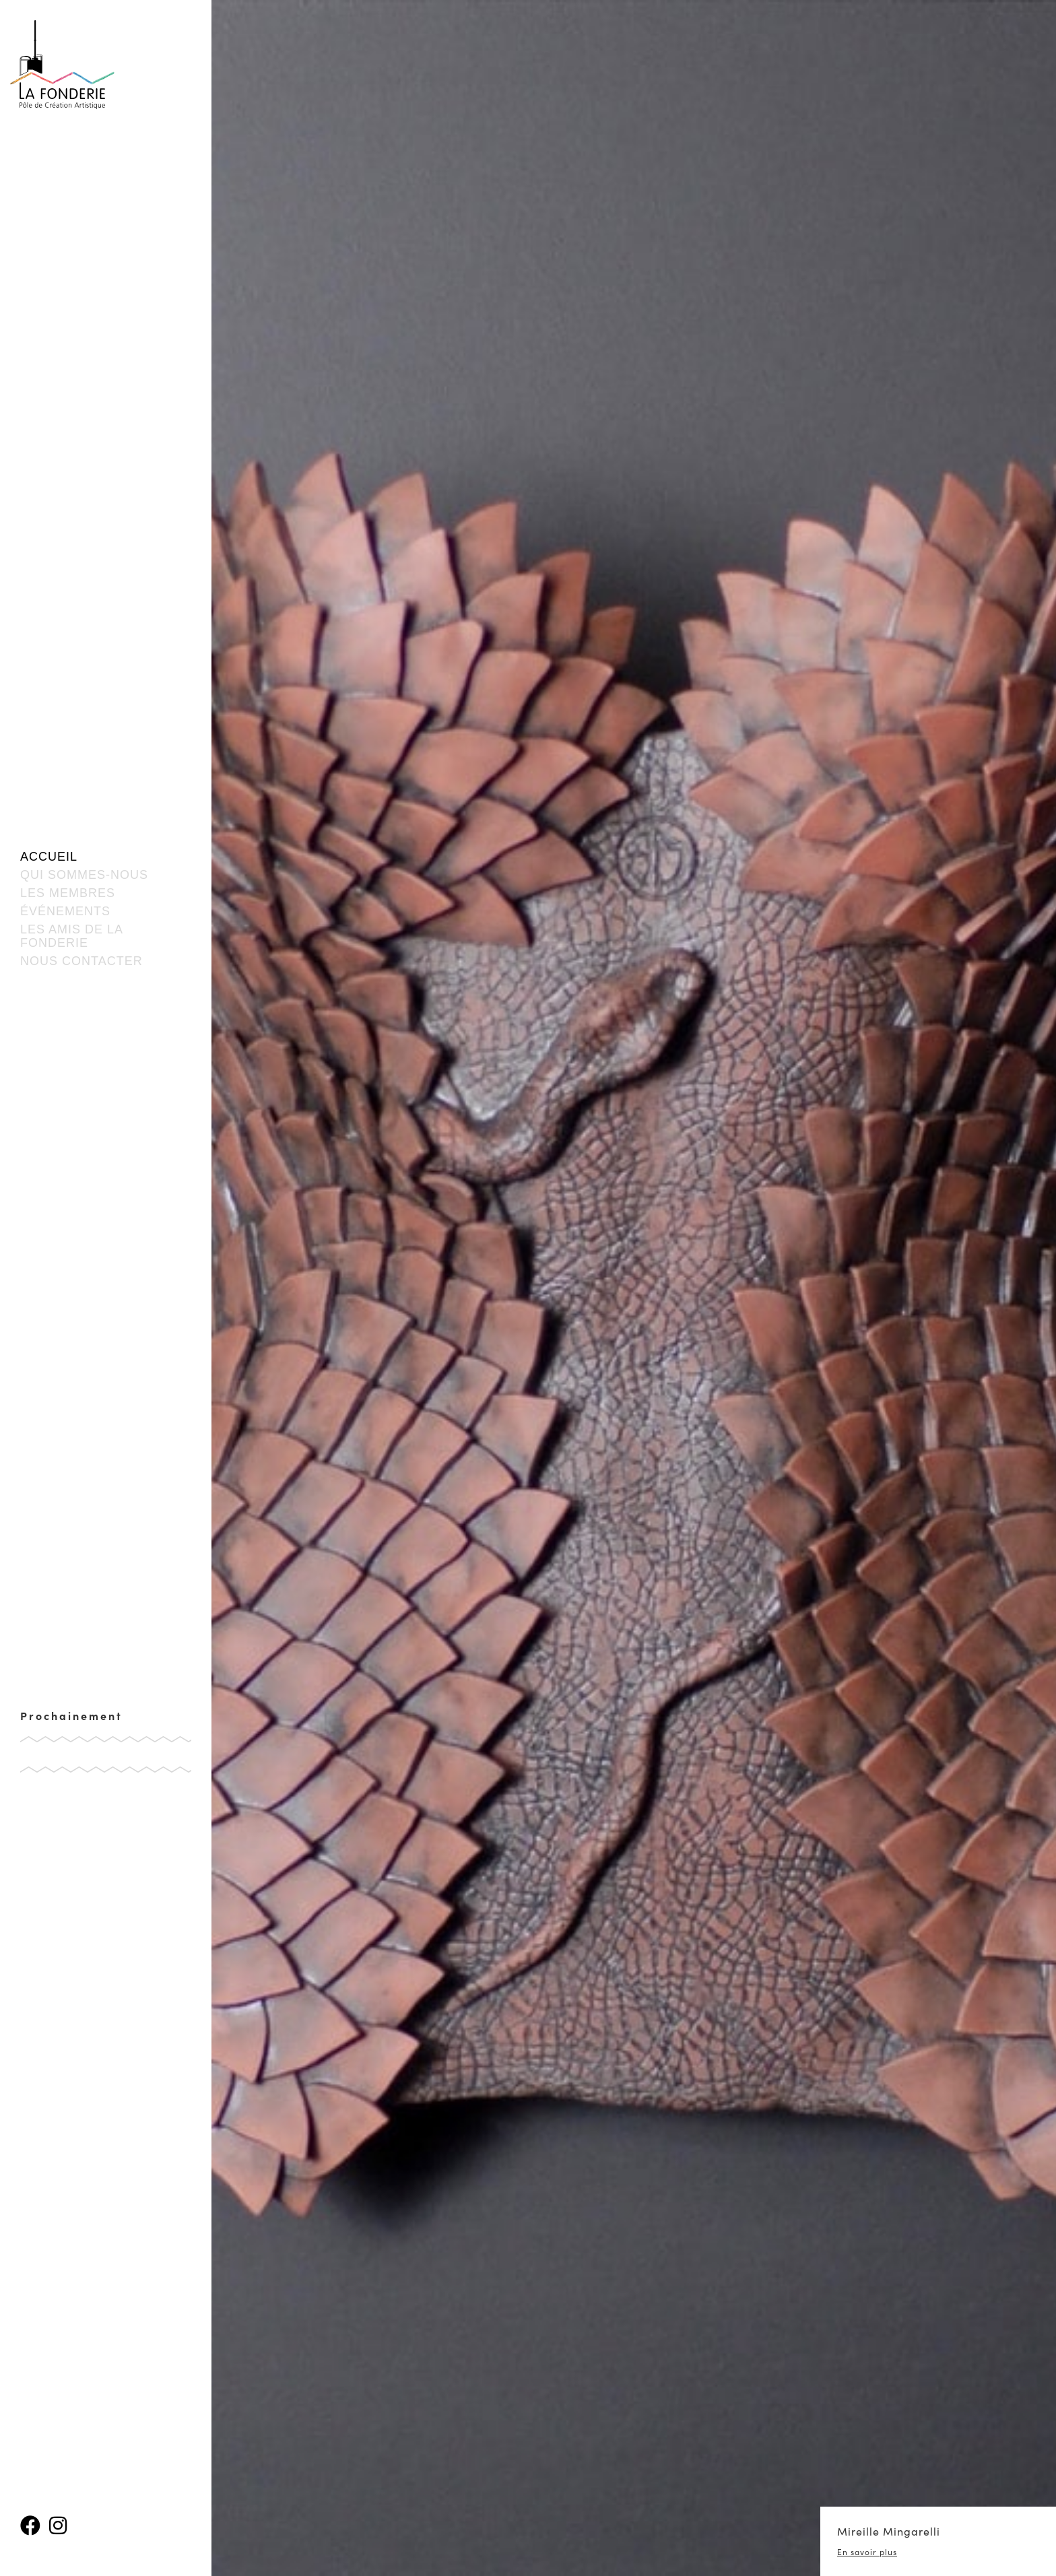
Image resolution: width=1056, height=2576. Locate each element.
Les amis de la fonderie (71, 936)
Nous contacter (81, 961)
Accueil (48, 856)
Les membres (67, 893)
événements (65, 911)
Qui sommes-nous (84, 875)
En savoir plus (867, 2551)
